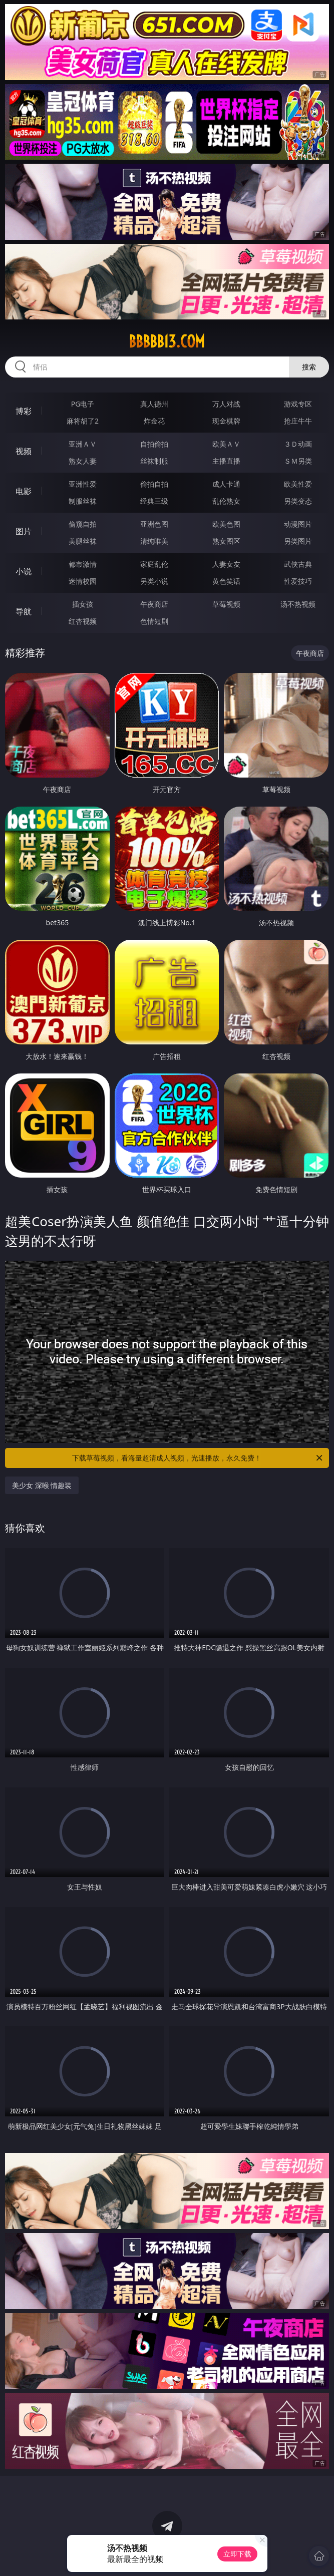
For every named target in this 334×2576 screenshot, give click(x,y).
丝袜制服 (154, 461)
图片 (24, 531)
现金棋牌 (226, 421)
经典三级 (154, 501)
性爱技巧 (298, 581)
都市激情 (83, 564)
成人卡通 (226, 484)
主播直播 (226, 461)
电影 (24, 491)
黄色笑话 (226, 581)
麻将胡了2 (83, 421)
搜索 (309, 367)
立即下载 (237, 2553)
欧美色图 (226, 524)
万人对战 (226, 404)
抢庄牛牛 (298, 421)
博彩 (24, 411)
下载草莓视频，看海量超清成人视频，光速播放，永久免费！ (198, 1458)
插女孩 (82, 604)
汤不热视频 (297, 604)
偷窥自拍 (83, 524)
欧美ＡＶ (226, 444)
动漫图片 (298, 524)
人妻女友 (226, 564)
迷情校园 (83, 581)
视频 (24, 451)
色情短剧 (154, 621)
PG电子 (83, 404)
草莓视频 (226, 604)
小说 (24, 571)
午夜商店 (154, 604)
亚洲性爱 (83, 484)
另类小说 (154, 581)
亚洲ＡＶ (83, 444)
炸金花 (154, 421)
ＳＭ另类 (298, 461)
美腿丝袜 (83, 541)
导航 (24, 611)
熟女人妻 (83, 461)
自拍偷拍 (154, 444)
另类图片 (298, 541)
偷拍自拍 (154, 484)
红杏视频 (83, 621)
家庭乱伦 (154, 564)
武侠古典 (298, 564)
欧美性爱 (298, 484)
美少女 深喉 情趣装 (42, 1485)
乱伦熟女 (226, 501)
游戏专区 (298, 404)
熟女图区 (226, 541)
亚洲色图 (154, 524)
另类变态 (298, 501)
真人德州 (154, 404)
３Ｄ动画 (298, 444)
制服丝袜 (83, 501)
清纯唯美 (154, 541)
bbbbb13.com (167, 341)
